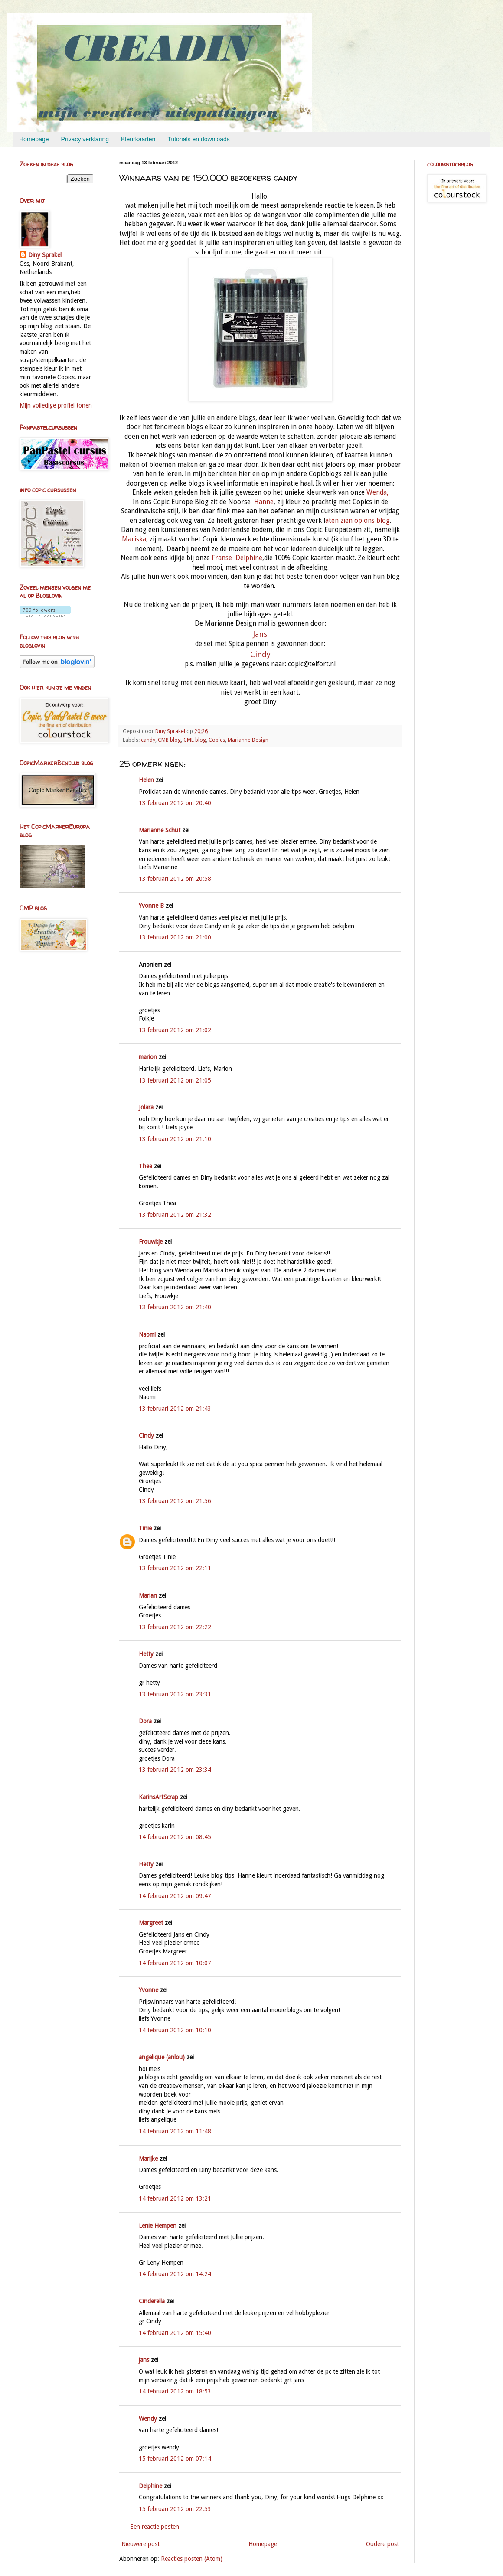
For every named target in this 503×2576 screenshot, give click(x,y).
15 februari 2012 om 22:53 (175, 2508)
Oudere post (382, 2543)
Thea (145, 1166)
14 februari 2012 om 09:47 (175, 1895)
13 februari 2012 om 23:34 (175, 1769)
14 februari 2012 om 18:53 (175, 2391)
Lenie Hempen (157, 2225)
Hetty (146, 1653)
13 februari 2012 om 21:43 (175, 1408)
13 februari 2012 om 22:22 (175, 1627)
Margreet (151, 1922)
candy (148, 740)
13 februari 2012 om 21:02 (175, 1030)
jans (144, 2359)
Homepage (34, 139)
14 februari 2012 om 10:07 (175, 1963)
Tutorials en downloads (198, 139)
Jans (260, 634)
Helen (146, 779)
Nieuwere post (140, 2543)
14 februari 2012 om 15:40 (175, 2332)
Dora (145, 1721)
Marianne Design (248, 740)
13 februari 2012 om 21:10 (175, 1138)
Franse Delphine (236, 558)
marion (148, 1056)
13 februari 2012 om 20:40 (175, 802)
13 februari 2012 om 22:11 (175, 1568)
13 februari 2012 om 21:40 (175, 1307)
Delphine (150, 2485)
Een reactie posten (154, 2526)
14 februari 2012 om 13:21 (175, 2198)
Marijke (149, 2158)
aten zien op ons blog (357, 521)
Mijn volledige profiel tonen (56, 405)
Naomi (147, 1334)
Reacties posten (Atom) (191, 2558)
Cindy (260, 654)
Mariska (134, 539)
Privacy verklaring (85, 139)
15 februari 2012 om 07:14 (175, 2458)
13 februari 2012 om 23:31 (175, 1694)
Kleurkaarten (138, 139)
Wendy (148, 2418)
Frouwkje (151, 1241)
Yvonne (148, 1989)
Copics (217, 740)
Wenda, (377, 492)
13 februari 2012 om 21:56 (175, 1500)
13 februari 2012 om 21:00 (175, 937)
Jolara (146, 1107)
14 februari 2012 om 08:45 (175, 1836)
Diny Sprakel (45, 254)
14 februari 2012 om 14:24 (175, 2273)
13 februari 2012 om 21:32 (175, 1214)
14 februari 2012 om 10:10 (175, 2030)
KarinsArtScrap (158, 1796)
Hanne (263, 502)
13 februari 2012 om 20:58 (175, 878)
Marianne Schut (159, 830)
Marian (148, 1595)
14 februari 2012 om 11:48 (175, 2131)
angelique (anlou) (162, 2057)
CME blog (194, 740)
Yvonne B (151, 905)
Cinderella (152, 2301)
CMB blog (169, 740)
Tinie (145, 1528)
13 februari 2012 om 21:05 (175, 1080)
